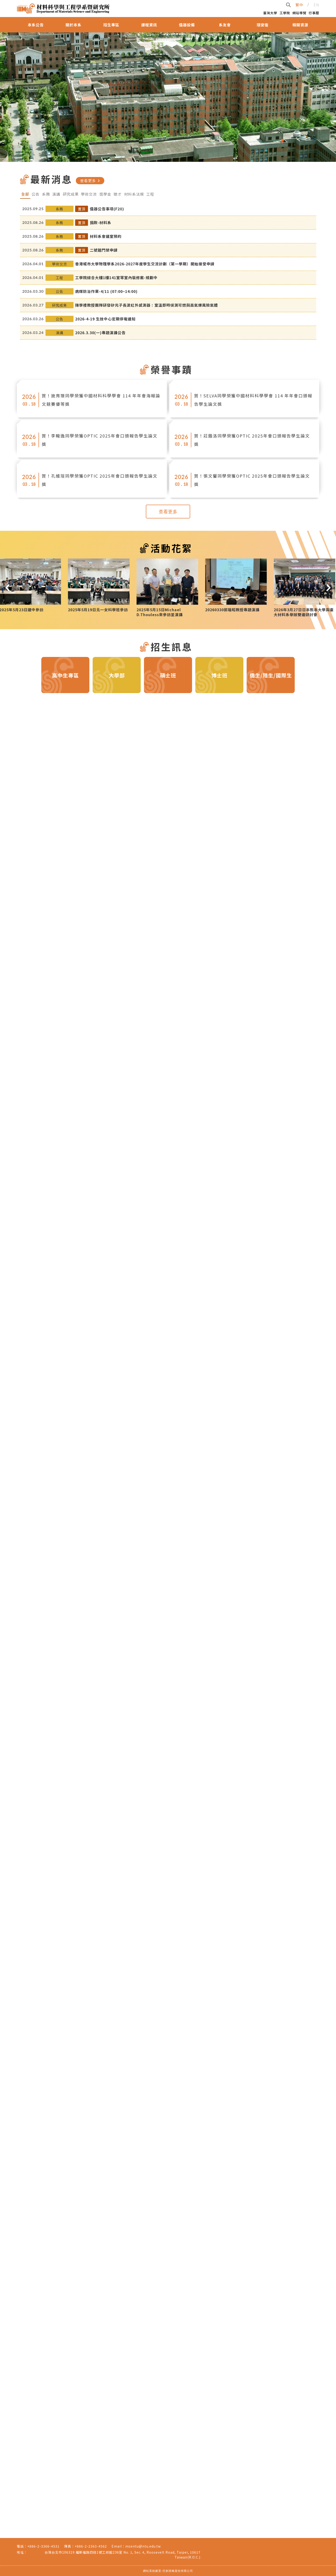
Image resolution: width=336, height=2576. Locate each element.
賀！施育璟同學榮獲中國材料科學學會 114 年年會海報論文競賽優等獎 (101, 399)
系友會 (225, 25)
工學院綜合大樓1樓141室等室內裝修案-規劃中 (116, 277)
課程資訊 (149, 25)
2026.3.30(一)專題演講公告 (100, 332)
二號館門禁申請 (104, 250)
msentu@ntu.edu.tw (143, 2546)
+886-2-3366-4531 (43, 2546)
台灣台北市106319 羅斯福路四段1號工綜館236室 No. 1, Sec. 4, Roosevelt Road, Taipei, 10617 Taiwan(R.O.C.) (122, 2554)
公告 (35, 194)
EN (316, 5)
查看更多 (91, 181)
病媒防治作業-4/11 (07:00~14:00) (106, 291)
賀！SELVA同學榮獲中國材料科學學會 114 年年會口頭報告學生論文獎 (253, 399)
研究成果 (71, 194)
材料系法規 (134, 194)
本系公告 (36, 25)
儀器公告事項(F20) (107, 209)
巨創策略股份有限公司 (178, 2571)
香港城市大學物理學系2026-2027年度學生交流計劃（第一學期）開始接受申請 (144, 264)
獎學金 (105, 194)
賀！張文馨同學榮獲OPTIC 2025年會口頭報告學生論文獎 (252, 480)
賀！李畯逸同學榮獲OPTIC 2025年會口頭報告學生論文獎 (100, 440)
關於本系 (73, 25)
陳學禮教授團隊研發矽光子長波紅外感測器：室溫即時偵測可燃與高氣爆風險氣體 (146, 305)
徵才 (118, 194)
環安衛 (263, 25)
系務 (46, 194)
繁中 (299, 5)
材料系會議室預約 (106, 236)
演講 (56, 194)
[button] (7, 588)
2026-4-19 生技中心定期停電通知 (105, 319)
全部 (25, 194)
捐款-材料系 (100, 222)
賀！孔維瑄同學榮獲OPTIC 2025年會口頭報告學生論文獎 (100, 480)
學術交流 (89, 194)
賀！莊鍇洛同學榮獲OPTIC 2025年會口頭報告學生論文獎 (252, 440)
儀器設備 (187, 25)
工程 (150, 194)
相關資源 (300, 25)
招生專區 (111, 25)
